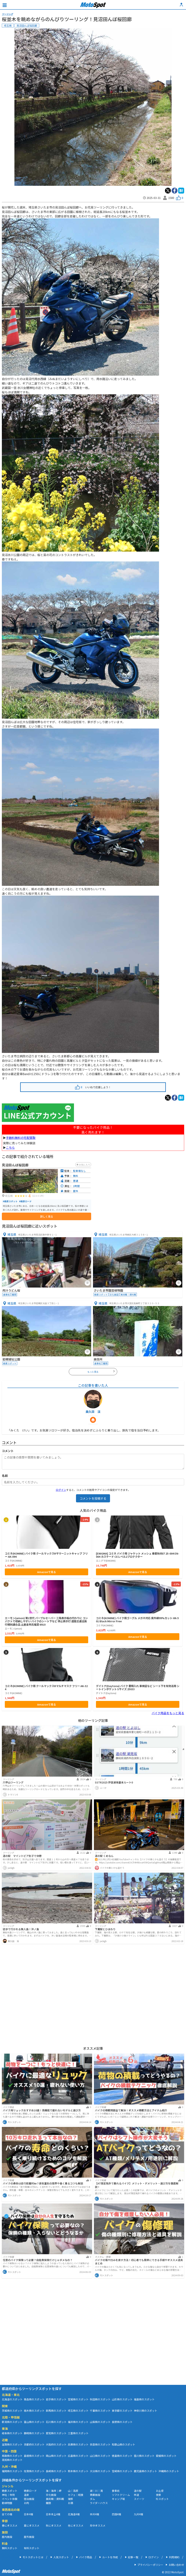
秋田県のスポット (100, 2399)
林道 (136, 2494)
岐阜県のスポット (12, 2433)
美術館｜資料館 (55, 2499)
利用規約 (174, 2557)
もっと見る (101, 1371)
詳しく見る (46, 1216)
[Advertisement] (93, 1994)
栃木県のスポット (34, 2410)
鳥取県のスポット (12, 2455)
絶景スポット (9, 2490)
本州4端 (94, 2514)
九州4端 (138, 2514)
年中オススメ (97, 2525)
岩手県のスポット (56, 2399)
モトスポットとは (33, 2557)
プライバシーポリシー (150, 2565)
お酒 (70, 2503)
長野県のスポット (122, 2422)
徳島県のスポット (122, 2455)
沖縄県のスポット (168, 2471)
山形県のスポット (122, 2399)
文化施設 (51, 2494)
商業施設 (95, 2494)
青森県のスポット (34, 2399)
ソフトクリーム (121, 2494)
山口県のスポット (100, 2455)
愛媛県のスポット (166, 2455)
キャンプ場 (118, 2499)
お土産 (160, 2490)
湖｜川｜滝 (96, 2490)
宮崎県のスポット (122, 2471)
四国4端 (116, 2514)
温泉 (26, 2494)
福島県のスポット (144, 2399)
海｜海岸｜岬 (53, 2490)
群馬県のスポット (56, 2410)
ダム (92, 2499)
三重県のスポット (78, 2433)
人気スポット (61, 2557)
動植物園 (7, 2503)
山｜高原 (73, 2490)
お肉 (26, 2503)
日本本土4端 (53, 2514)
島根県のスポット (34, 2455)
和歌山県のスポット (123, 2444)
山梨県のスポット (100, 2422)
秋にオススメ (53, 2525)
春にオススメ (9, 2525)
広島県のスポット (78, 2455)
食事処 (116, 2490)
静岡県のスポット (34, 2433)
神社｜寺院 (8, 2494)
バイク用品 (85, 2557)
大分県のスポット (100, 2471)
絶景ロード (30, 2490)
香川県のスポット (144, 2455)
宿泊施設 (29, 2499)
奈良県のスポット (100, 2444)
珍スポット (162, 2499)
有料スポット (31, 2548)
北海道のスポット (12, 2399)
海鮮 (70, 2499)
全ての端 (7, 2514)
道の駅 (138, 2490)
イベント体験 (9, 2499)
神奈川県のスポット (145, 2410)
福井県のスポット (78, 2422)
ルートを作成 (110, 2557)
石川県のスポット (56, 2422)
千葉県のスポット (100, 2410)
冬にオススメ (75, 2525)
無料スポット (9, 2548)
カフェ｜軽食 (75, 2494)
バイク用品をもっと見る (168, 1713)
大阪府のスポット (56, 2444)
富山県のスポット (34, 2422)
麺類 (48, 2503)
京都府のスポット (34, 2444)
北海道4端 (74, 2514)
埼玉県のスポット (78, 2410)
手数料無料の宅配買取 (20, 1137)
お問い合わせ (176, 2565)
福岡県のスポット (12, 2471)
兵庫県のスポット (78, 2444)
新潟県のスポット (12, 2422)
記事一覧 (133, 2557)
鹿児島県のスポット (145, 2471)
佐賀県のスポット (34, 2471)
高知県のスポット (12, 2459)
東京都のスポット (122, 2410)
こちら (10, 1147)
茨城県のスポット (12, 2410)
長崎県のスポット (56, 2471)
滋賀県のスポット (12, 2444)
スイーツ (139, 2499)
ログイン (61, 1490)
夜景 (158, 2494)
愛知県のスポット (56, 2433)
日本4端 (28, 2514)
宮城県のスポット (78, 2399)
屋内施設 (7, 2536)
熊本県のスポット (78, 2471)
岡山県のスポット (56, 2455)
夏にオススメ (31, 2525)
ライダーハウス (99, 2503)
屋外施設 (29, 2536)
